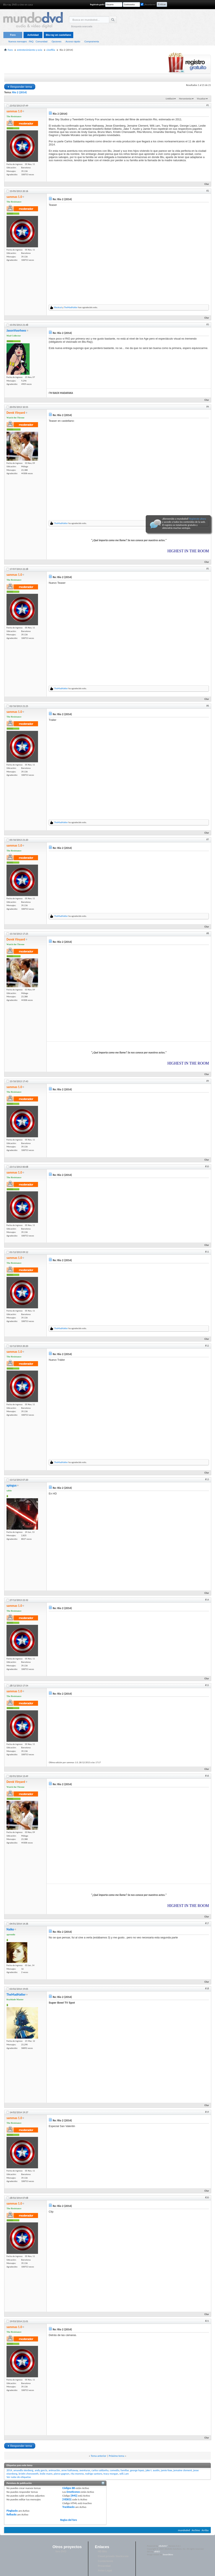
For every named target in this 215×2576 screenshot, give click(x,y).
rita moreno (77, 2473)
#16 (207, 1775)
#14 (207, 1599)
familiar (125, 2470)
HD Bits (102, 2551)
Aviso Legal (105, 2570)
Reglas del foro (68, 2520)
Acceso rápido (73, 41)
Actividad (33, 35)
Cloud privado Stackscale (113, 2556)
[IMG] (74, 2495)
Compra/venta (91, 41)
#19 (207, 2111)
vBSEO (157, 2551)
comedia (114, 2470)
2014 (9, 2470)
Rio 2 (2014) (19, 92)
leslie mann (46, 2473)
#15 (207, 1685)
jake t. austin (153, 2470)
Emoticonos (73, 2491)
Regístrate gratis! (97, 4)
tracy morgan (111, 2473)
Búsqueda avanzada (81, 26)
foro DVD (60, 2551)
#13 (207, 1479)
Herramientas (185, 98)
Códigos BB (68, 2488)
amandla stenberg (23, 2470)
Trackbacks (68, 2507)
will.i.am (124, 2473)
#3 (207, 324)
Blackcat (58, 307)
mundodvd (184, 2530)
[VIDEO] (66, 2499)
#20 (207, 2197)
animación (54, 2470)
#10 (207, 1166)
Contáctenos (105, 2561)
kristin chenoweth (29, 2473)
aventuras (84, 2470)
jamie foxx (166, 2470)
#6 (207, 705)
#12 (207, 1345)
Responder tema (20, 86)
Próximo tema (116, 2455)
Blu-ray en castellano (58, 35)
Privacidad (104, 2565)
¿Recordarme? (148, 4)
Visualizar (201, 98)
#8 (207, 933)
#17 (207, 1923)
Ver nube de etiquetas (19, 2477)
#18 (207, 1988)
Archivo (196, 2530)
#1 (207, 105)
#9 (207, 1080)
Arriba (205, 2530)
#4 (207, 406)
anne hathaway (69, 2470)
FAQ (31, 41)
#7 (207, 839)
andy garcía (41, 2470)
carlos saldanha (100, 2470)
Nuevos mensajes (17, 41)
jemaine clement (182, 2470)
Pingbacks (12, 2510)
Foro (13, 35)
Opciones (56, 41)
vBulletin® (163, 2546)
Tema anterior (98, 2455)
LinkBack (170, 98)
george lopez (137, 2470)
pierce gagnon (61, 2473)
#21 (207, 2320)
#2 (207, 190)
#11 (207, 1251)
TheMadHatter (71, 307)
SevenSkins (168, 2554)
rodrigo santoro (93, 2473)
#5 (207, 568)
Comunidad (41, 41)
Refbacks (12, 2514)
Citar (205, 184)
